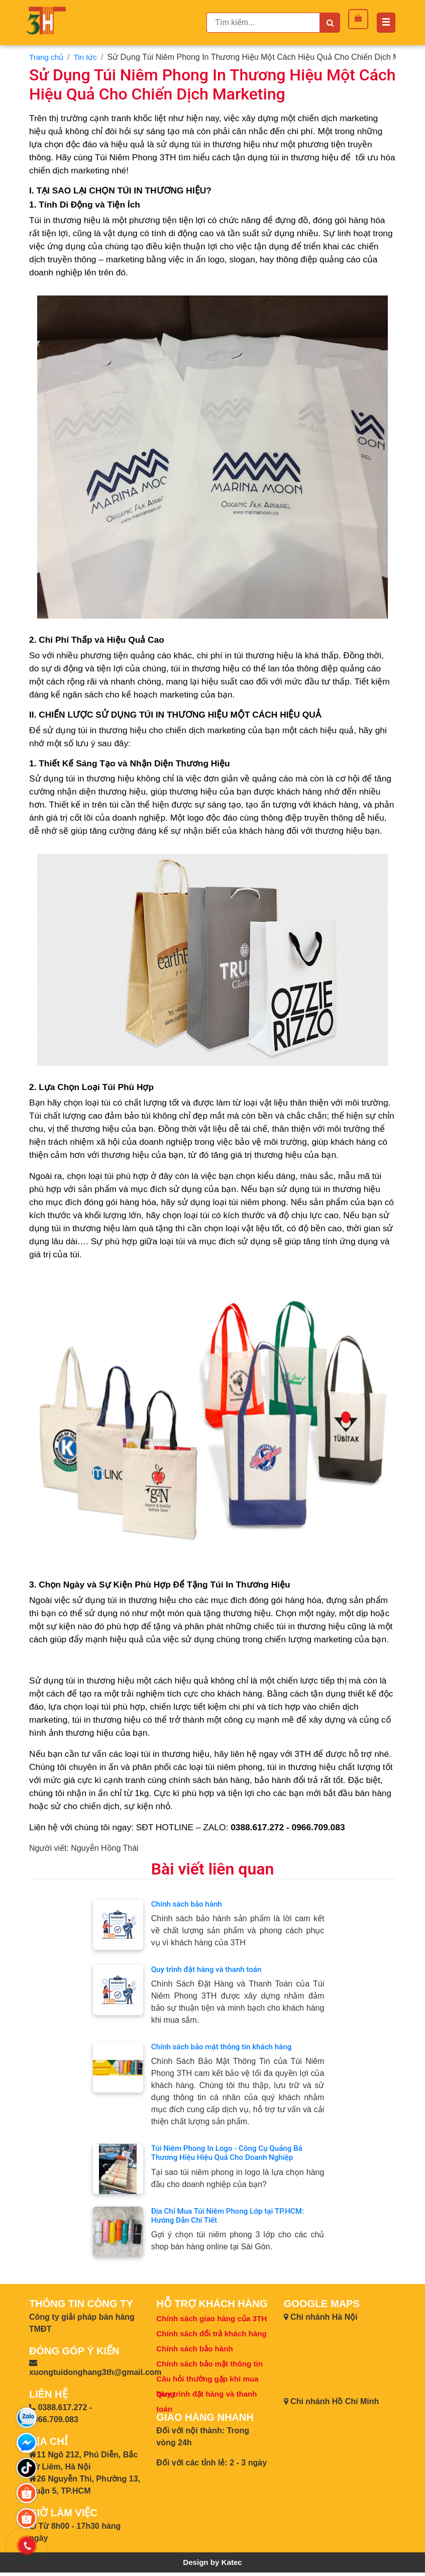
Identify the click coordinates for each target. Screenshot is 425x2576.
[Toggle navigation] (386, 23)
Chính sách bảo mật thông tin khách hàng (225, 2048)
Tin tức (88, 57)
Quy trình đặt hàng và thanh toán (209, 1970)
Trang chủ (47, 57)
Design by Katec (212, 2565)
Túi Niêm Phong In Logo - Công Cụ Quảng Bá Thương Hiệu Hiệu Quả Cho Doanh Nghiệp (231, 2154)
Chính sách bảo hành (188, 1904)
